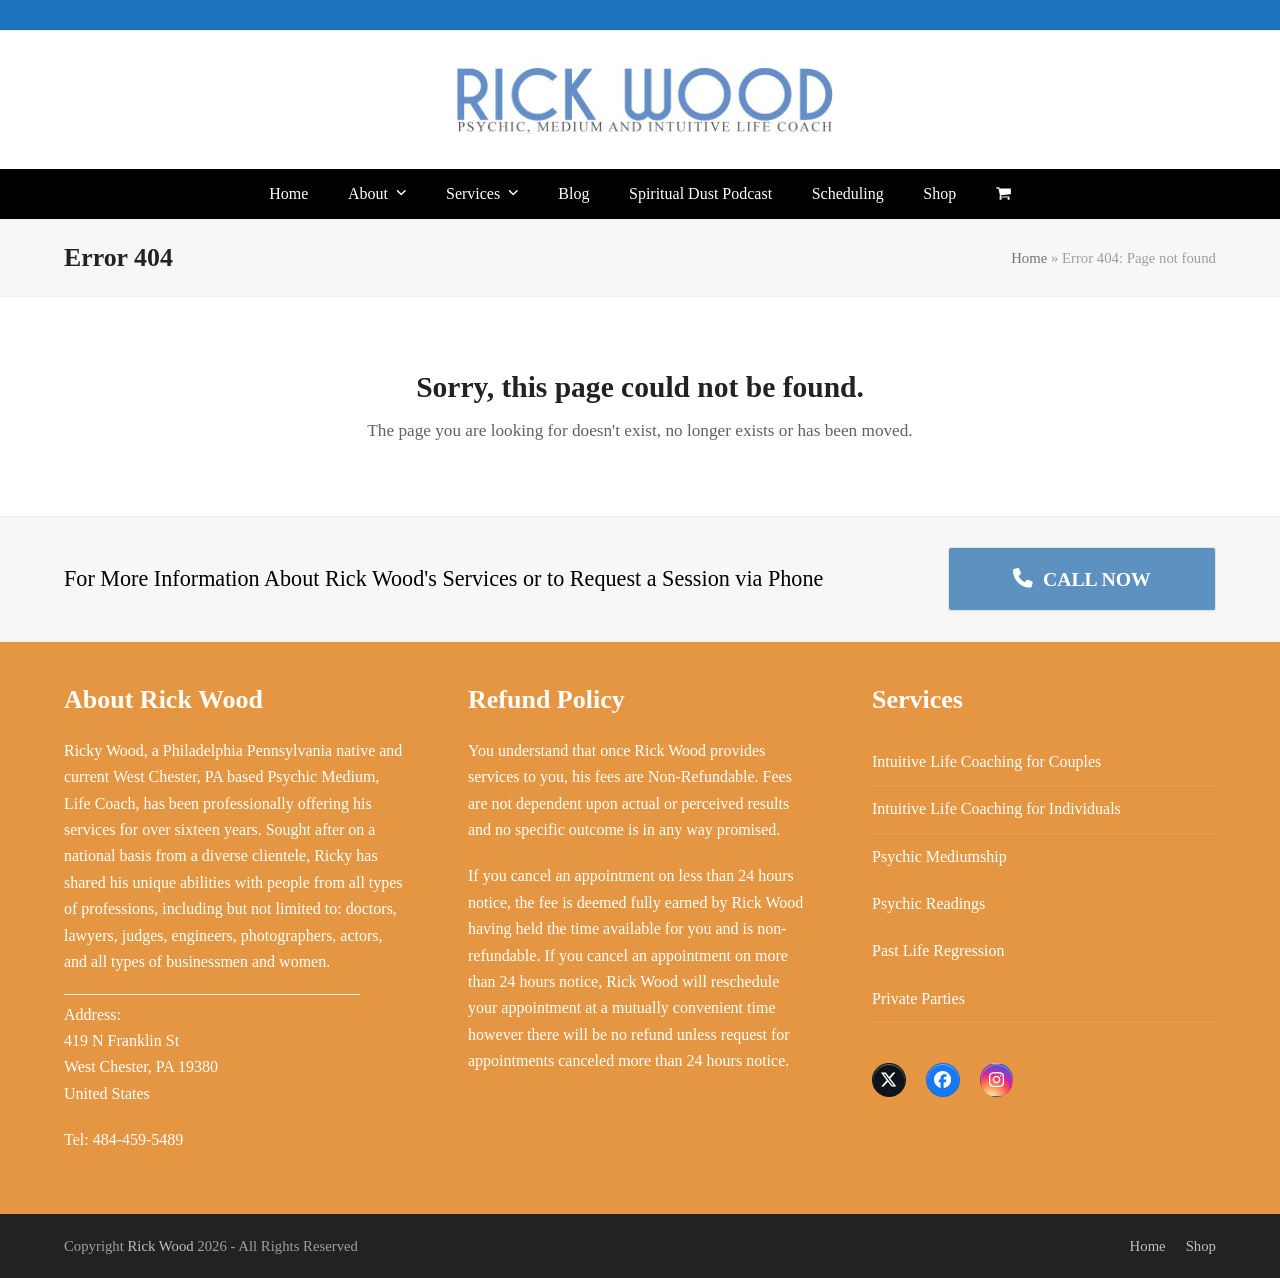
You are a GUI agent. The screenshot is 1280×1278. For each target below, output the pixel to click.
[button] (1003, 194)
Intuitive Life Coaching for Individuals (996, 808)
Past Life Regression (938, 950)
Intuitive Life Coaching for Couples (986, 761)
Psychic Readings (928, 903)
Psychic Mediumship (939, 856)
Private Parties (918, 998)
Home (1029, 258)
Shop (1201, 1246)
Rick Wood (161, 1246)
